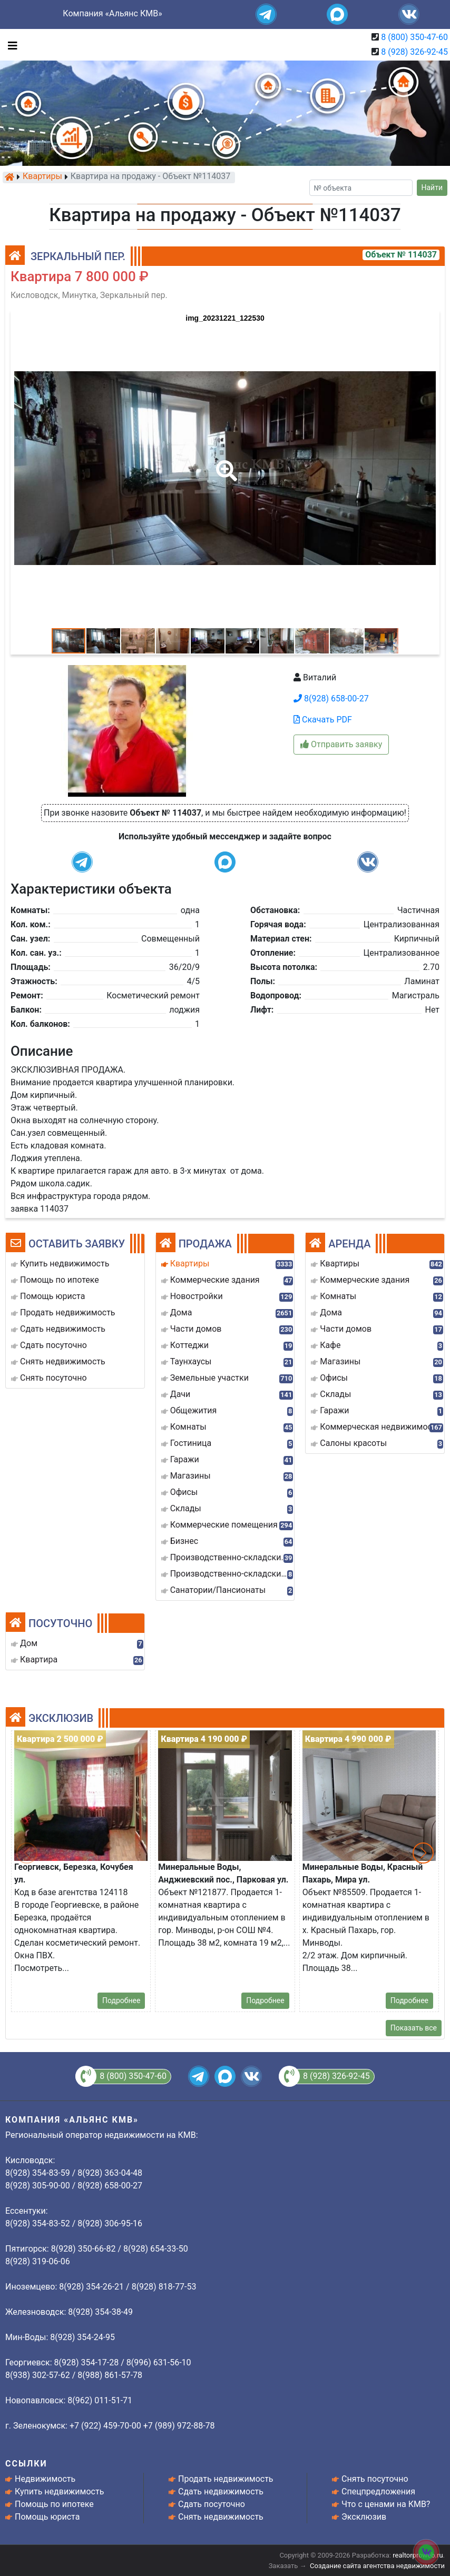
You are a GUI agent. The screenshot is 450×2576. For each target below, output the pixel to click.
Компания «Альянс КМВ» (112, 13)
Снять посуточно (374, 2479)
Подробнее (121, 2000)
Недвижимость (45, 2479)
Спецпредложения (378, 2491)
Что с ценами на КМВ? (385, 2504)
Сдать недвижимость (220, 2491)
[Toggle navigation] (10, 45)
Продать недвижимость (225, 2479)
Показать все (413, 2028)
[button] (224, 463)
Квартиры (42, 177)
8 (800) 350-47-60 (414, 37)
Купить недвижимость (59, 2491)
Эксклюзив (363, 2517)
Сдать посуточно (211, 2504)
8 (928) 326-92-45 (414, 52)
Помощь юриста (47, 2517)
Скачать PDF (323, 720)
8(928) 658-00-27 (331, 698)
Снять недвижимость (220, 2517)
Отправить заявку (341, 744)
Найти (432, 187)
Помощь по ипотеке (54, 2504)
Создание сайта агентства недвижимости (377, 2566)
